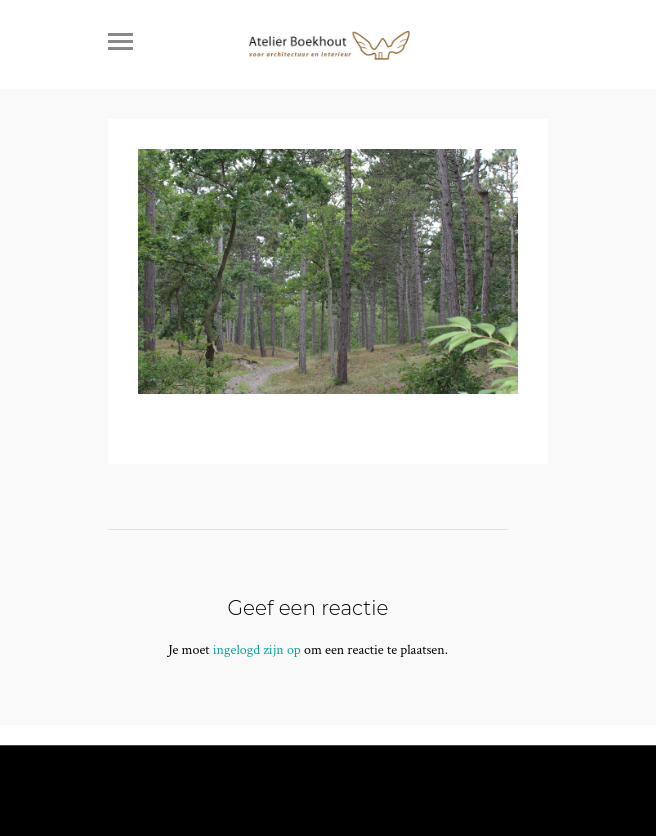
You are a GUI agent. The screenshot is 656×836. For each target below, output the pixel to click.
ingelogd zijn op (257, 650)
